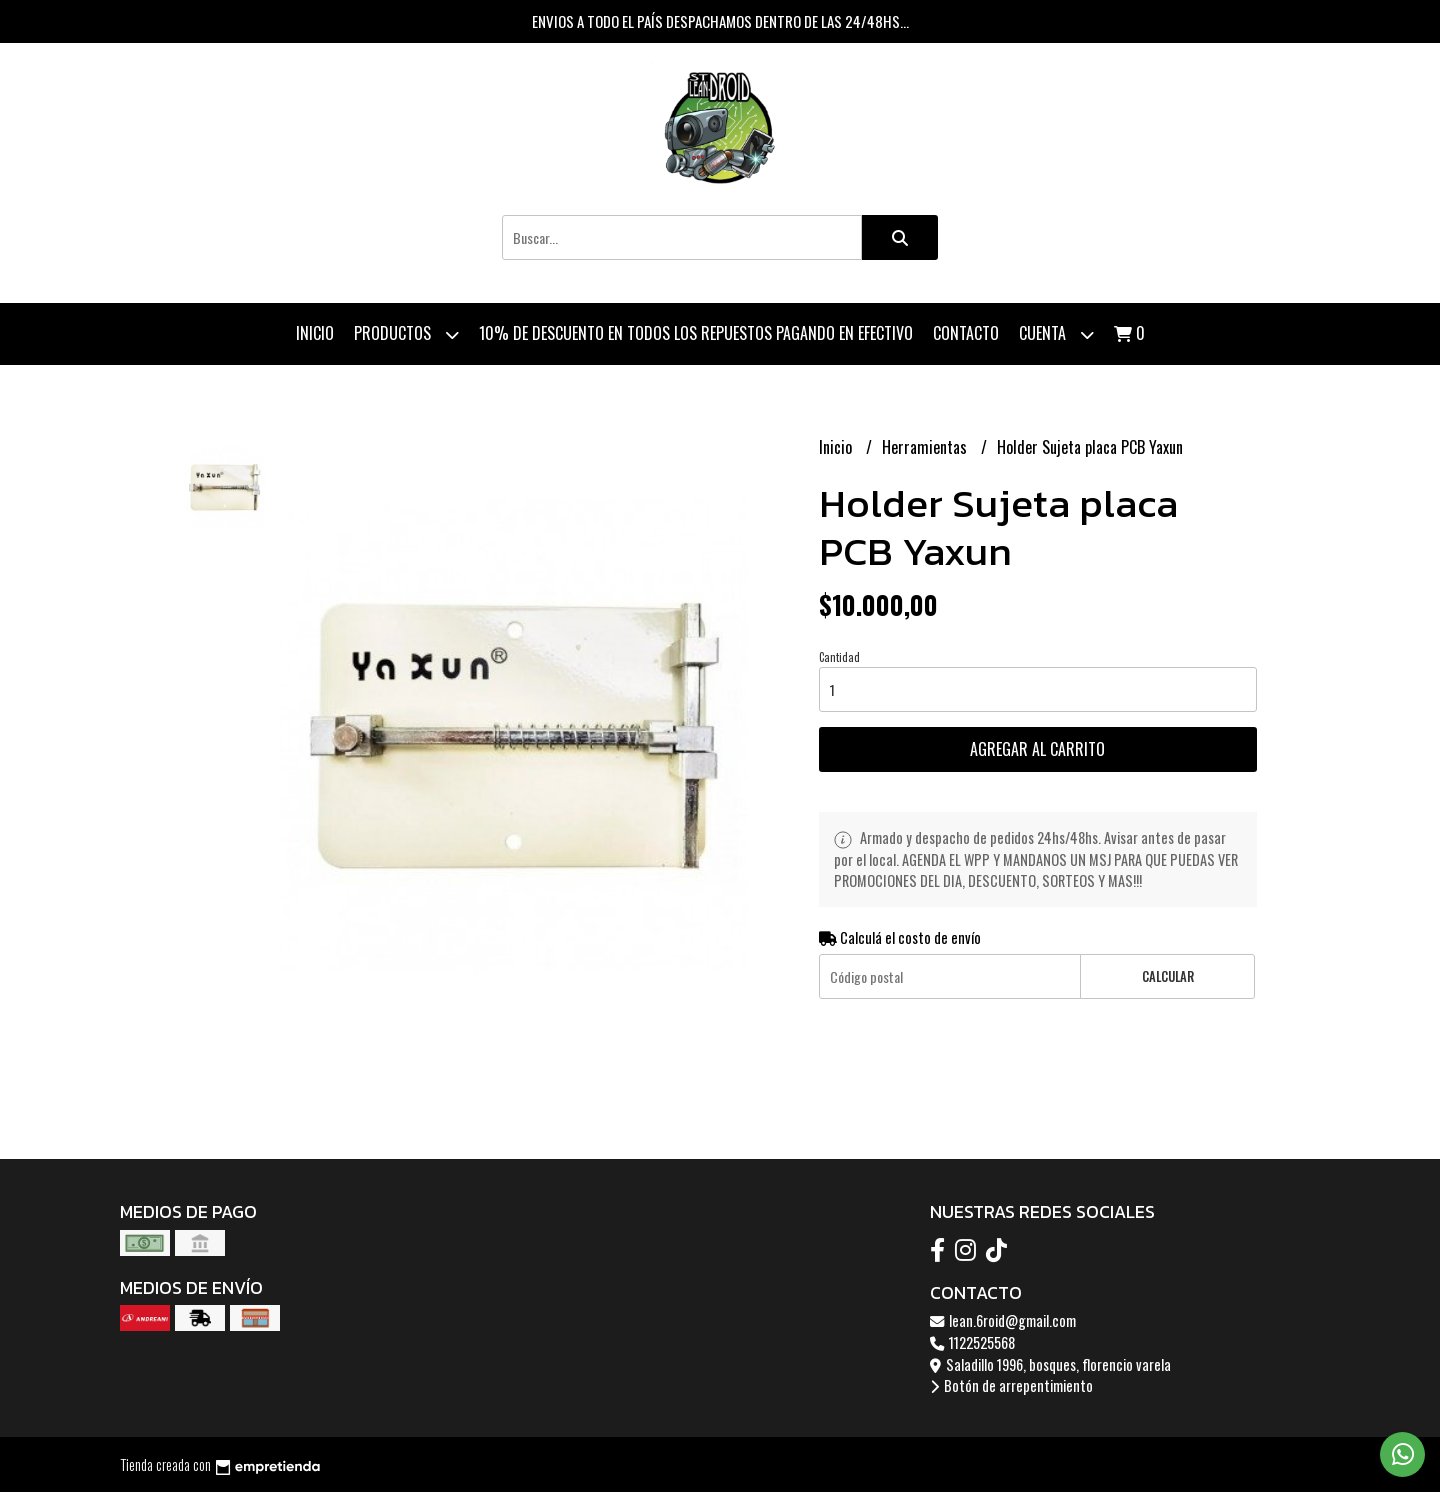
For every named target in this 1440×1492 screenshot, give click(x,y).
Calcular (1168, 976)
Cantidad (839, 657)
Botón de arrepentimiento (1011, 1385)
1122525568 (972, 1342)
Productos (406, 334)
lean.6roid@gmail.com (1003, 1320)
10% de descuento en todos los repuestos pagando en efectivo (696, 333)
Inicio (315, 333)
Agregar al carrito (1037, 749)
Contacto (966, 333)
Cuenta (1056, 334)
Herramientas (926, 447)
